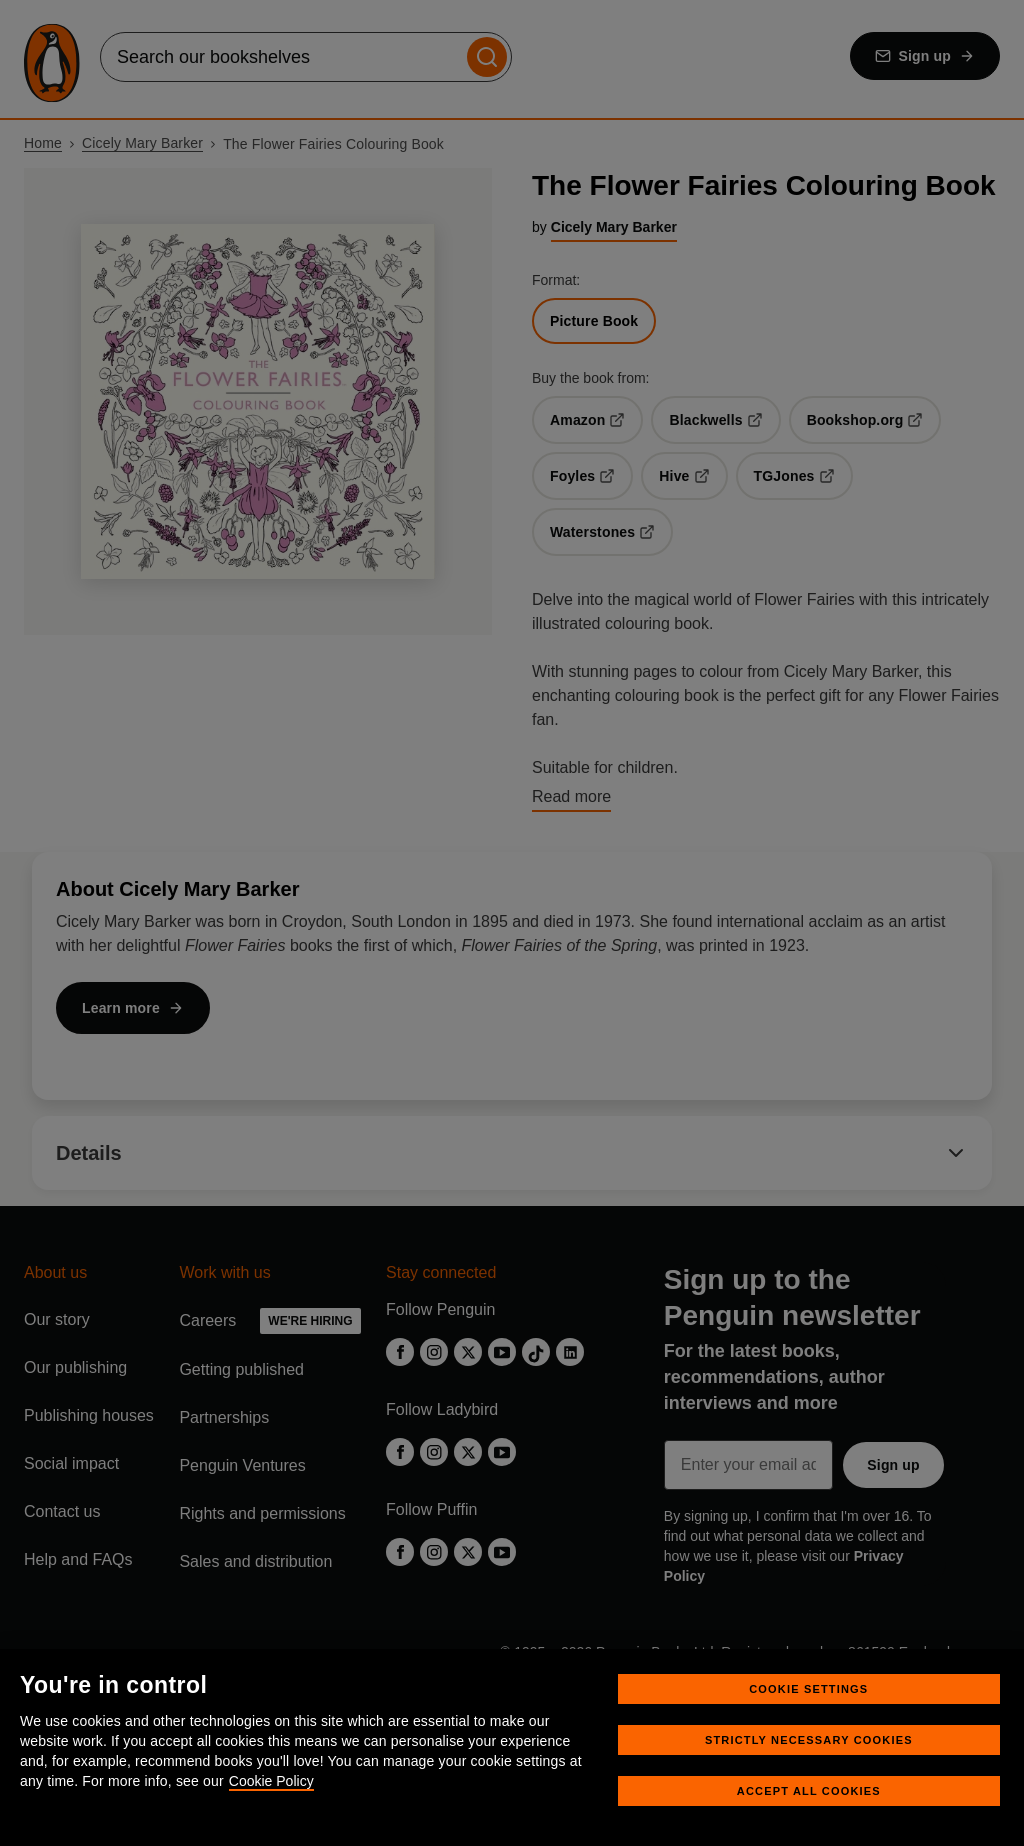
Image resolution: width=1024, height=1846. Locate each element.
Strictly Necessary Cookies (809, 1740)
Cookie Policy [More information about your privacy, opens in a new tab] (271, 1781)
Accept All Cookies (809, 1791)
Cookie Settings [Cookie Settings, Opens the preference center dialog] (808, 1689)
